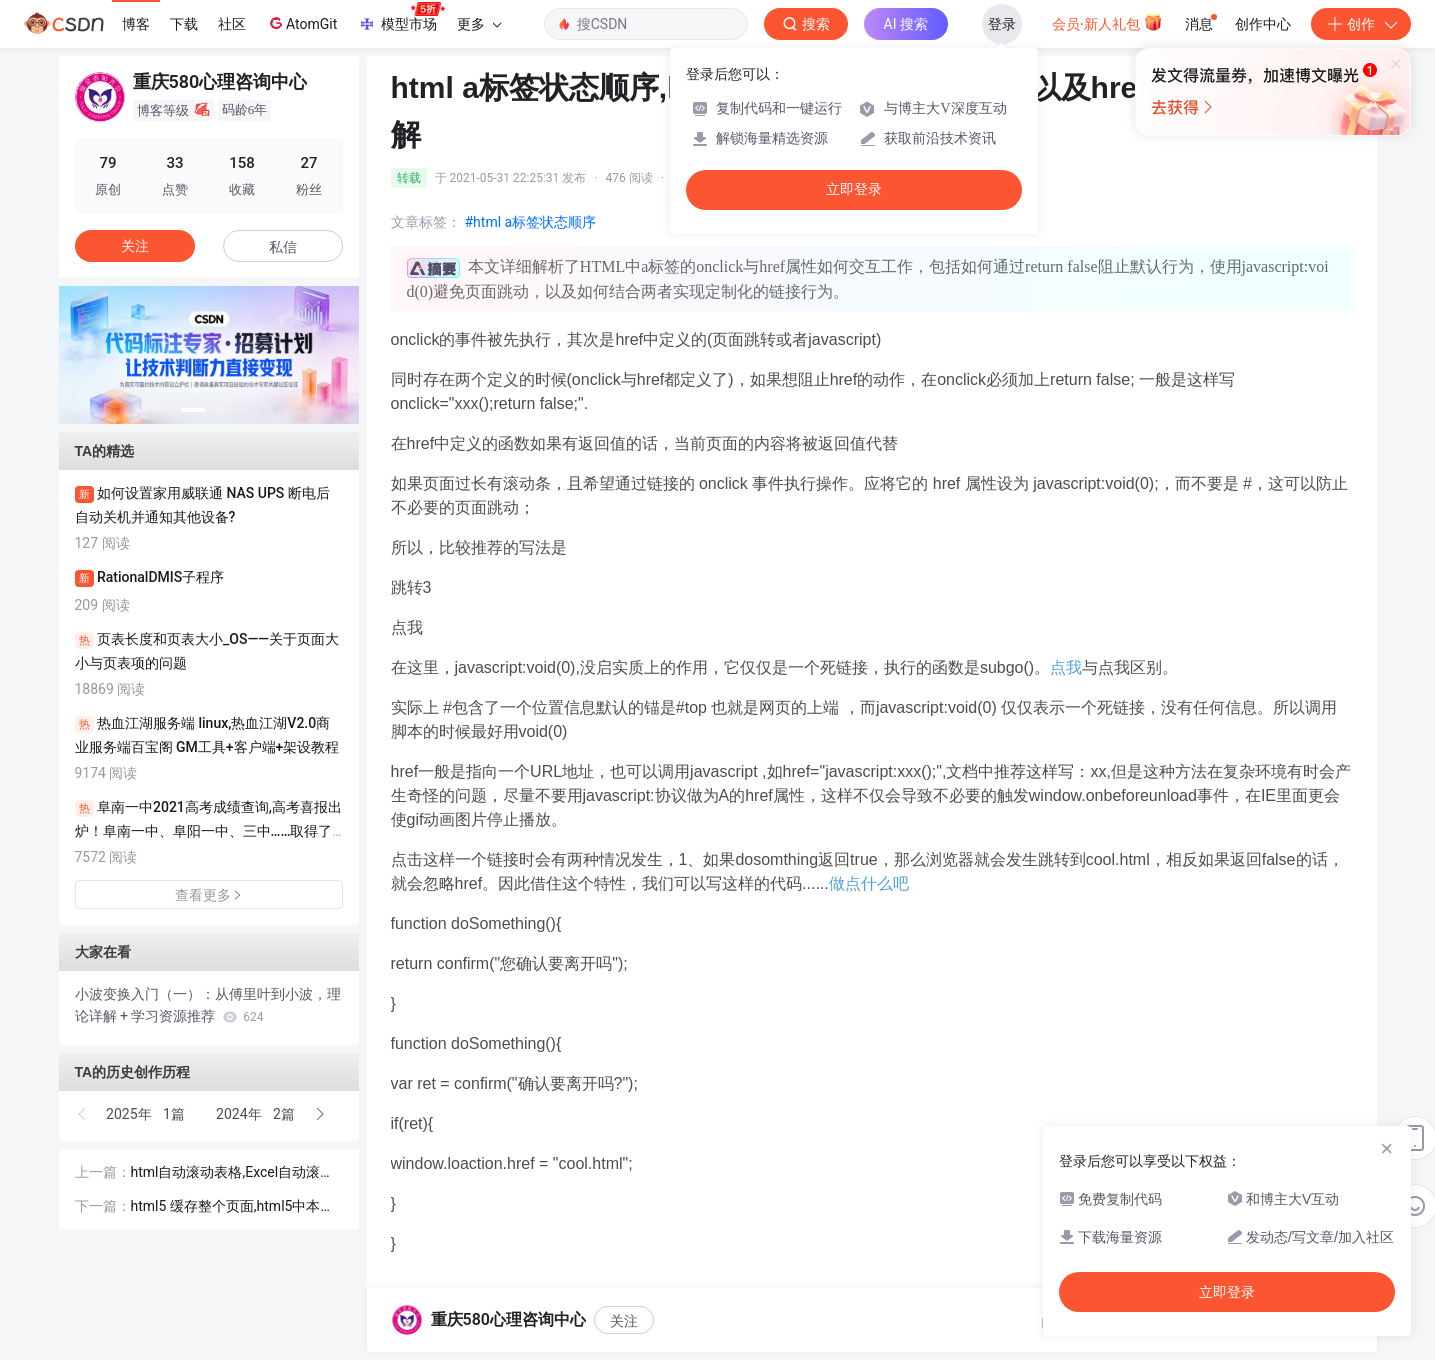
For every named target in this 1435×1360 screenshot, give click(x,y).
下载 (184, 24)
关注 (624, 1321)
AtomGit (301, 23)
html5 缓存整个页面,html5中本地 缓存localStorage (233, 1207)
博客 (136, 24)
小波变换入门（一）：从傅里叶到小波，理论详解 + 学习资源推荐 (208, 1005)
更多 (479, 24)
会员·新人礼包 (1107, 22)
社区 (232, 24)
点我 (1066, 667)
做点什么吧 (869, 883)
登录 (1002, 24)
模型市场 (401, 18)
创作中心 (1263, 24)
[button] (193, 410)
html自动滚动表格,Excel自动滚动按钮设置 (233, 1173)
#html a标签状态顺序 (531, 222)
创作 (1361, 24)
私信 (283, 247)
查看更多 (209, 895)
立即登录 (854, 189)
